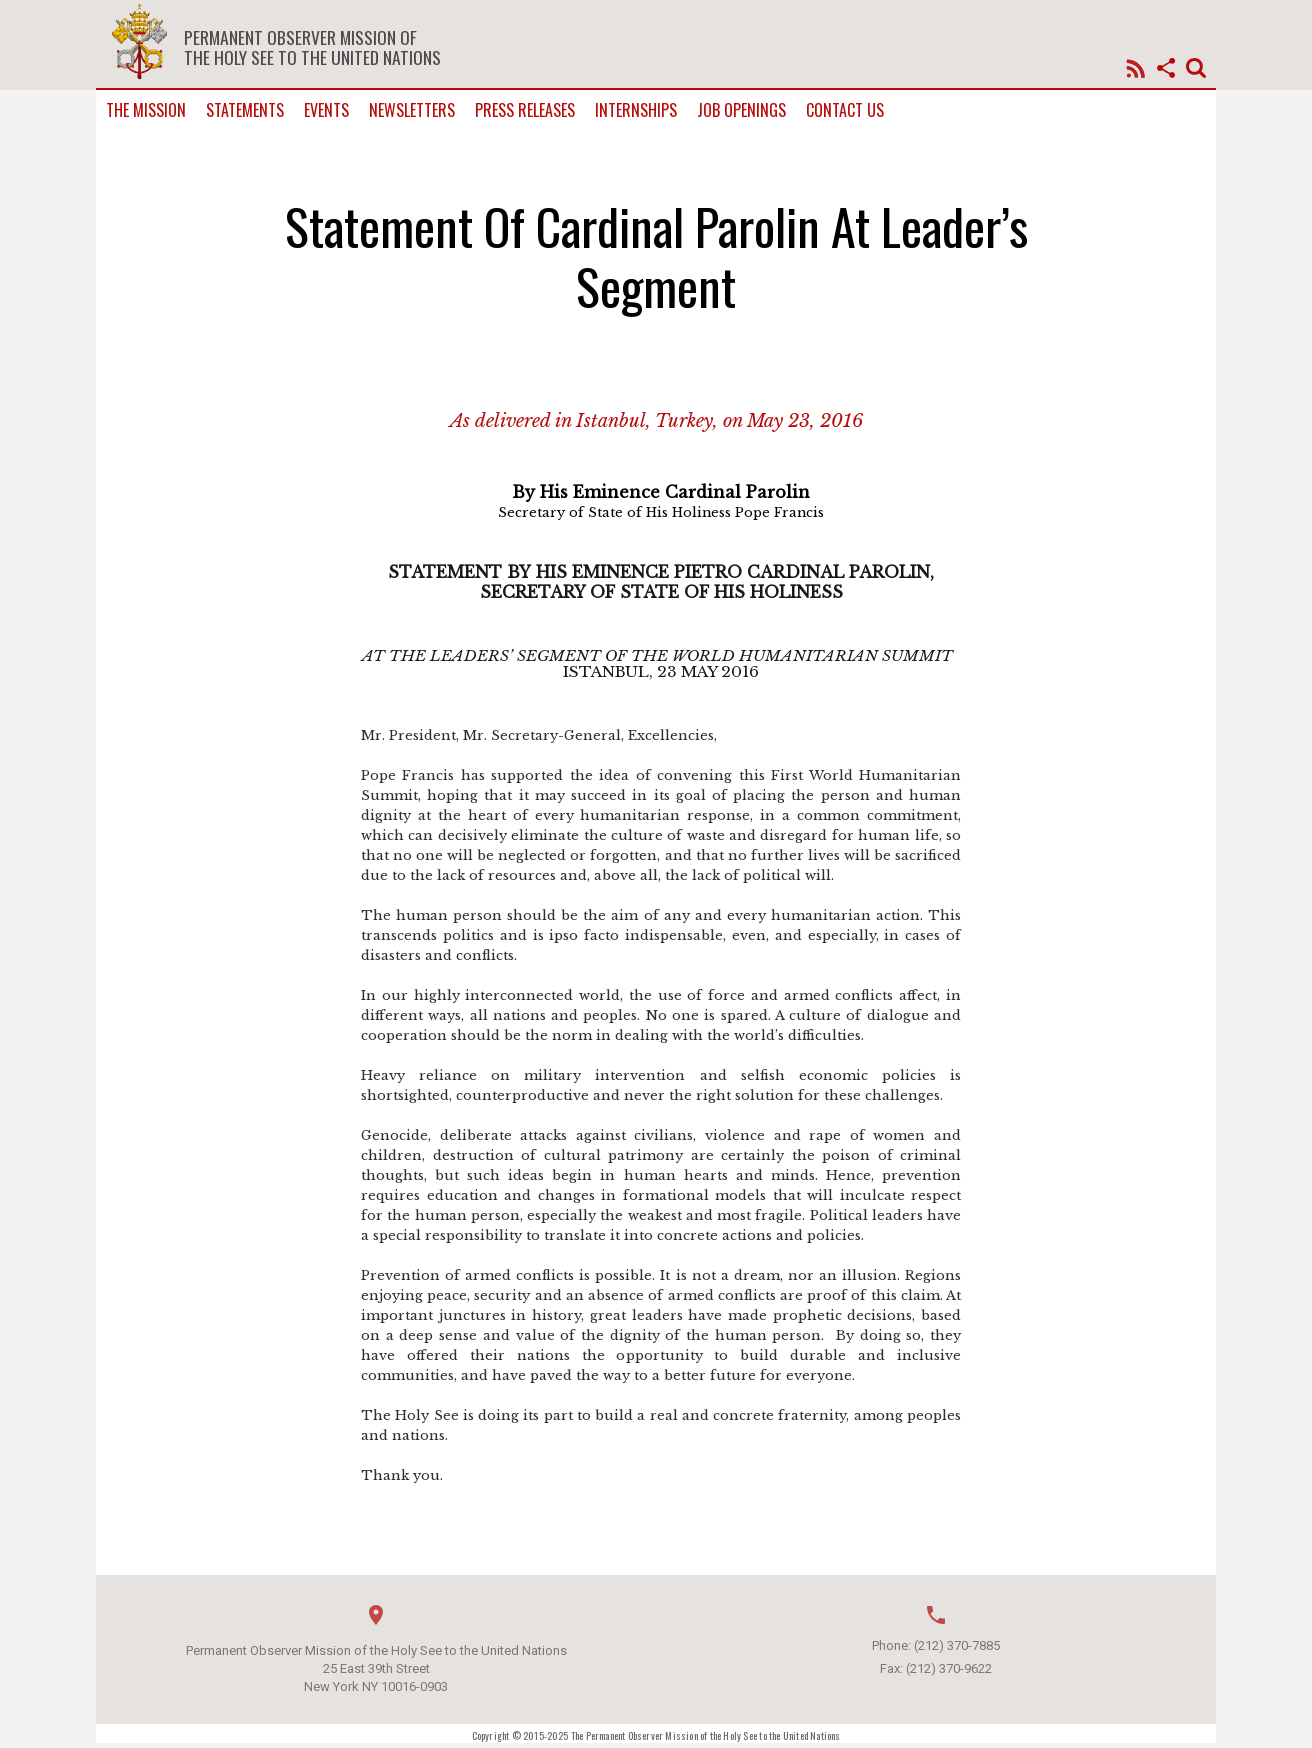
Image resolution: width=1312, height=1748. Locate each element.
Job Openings (741, 110)
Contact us (845, 110)
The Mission (146, 110)
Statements (245, 110)
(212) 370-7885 (957, 1645)
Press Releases (525, 110)
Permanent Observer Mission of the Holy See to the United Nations (312, 47)
